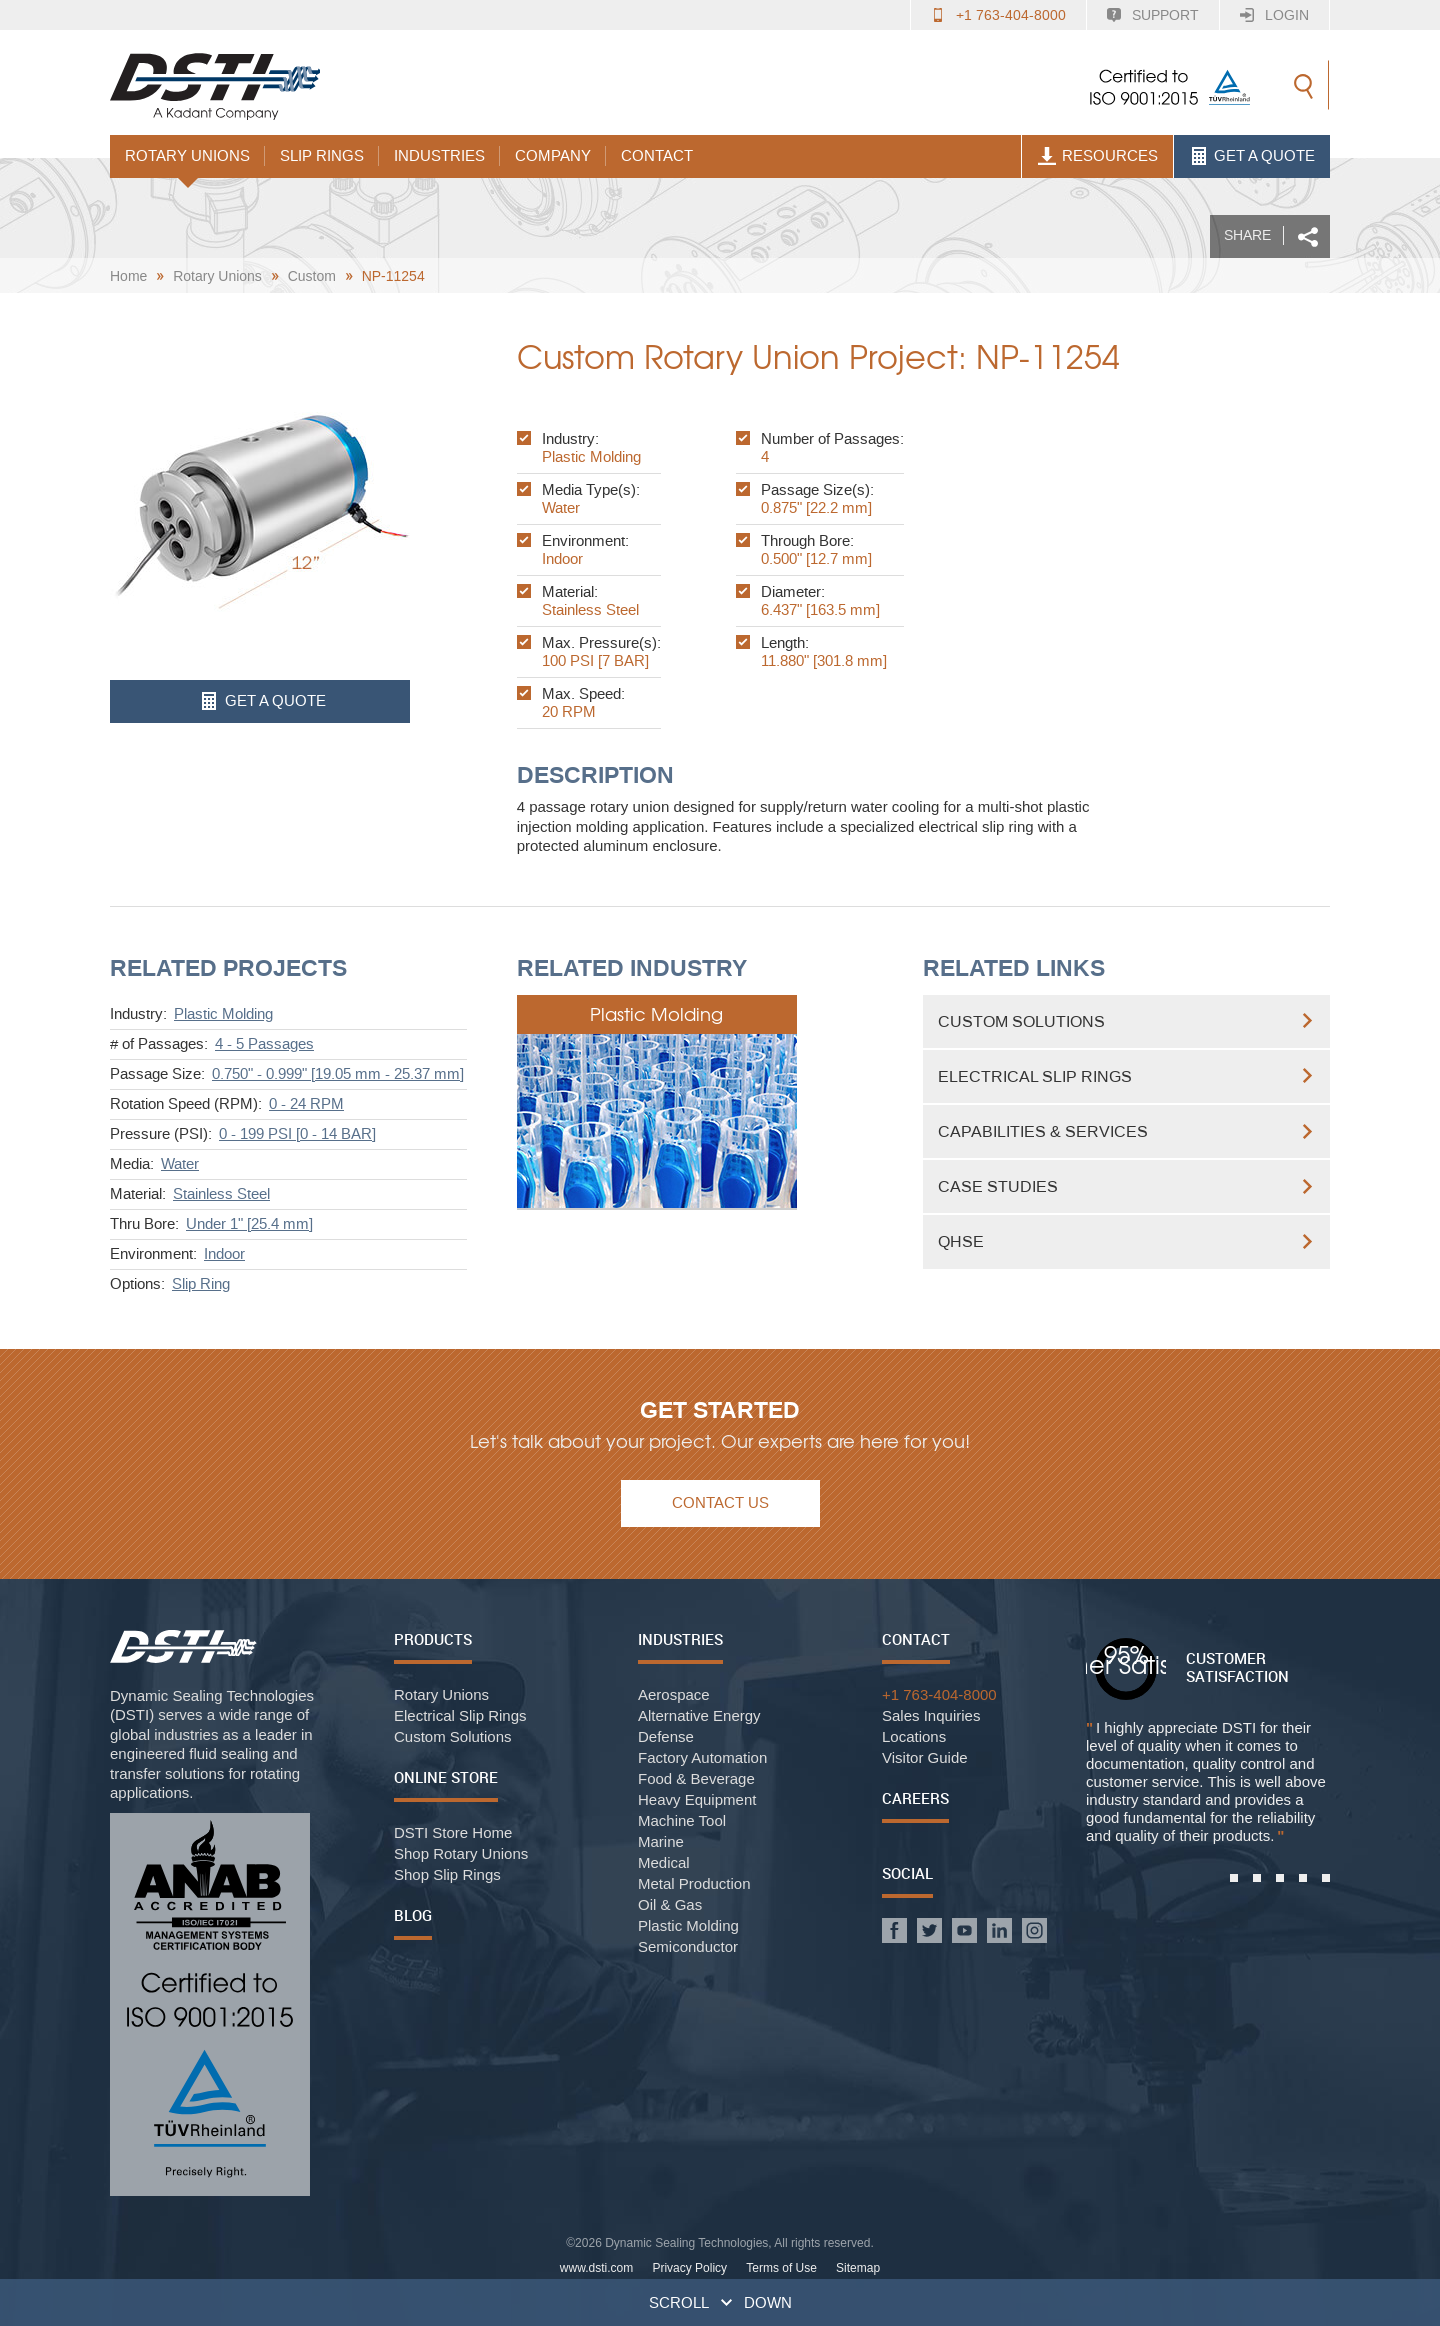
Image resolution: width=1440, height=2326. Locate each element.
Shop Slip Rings (447, 1874)
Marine (661, 1841)
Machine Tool (682, 1820)
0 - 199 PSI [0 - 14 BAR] (297, 1134)
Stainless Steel (221, 1194)
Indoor (224, 1254)
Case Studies (998, 1186)
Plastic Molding (223, 1014)
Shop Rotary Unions (461, 1853)
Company (553, 156)
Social (907, 1873)
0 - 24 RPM (306, 1104)
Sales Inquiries (931, 1715)
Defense (666, 1736)
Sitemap (858, 2268)
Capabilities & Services (1043, 1131)
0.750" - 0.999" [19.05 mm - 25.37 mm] (338, 1074)
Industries (439, 156)
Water (180, 1164)
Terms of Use (781, 2268)
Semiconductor (688, 1946)
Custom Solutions (1021, 1021)
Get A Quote (1257, 156)
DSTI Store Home (453, 1832)
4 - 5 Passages (264, 1044)
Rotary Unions (187, 156)
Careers (915, 1798)
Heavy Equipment (697, 1799)
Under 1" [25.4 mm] (249, 1224)
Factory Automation (702, 1757)
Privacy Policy (689, 2268)
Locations (914, 1736)
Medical (664, 1862)
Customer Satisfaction (1237, 1667)
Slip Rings (322, 156)
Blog (413, 1915)
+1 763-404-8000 (1011, 15)
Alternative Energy (699, 1715)
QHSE (961, 1241)
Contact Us (720, 1503)
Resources (1102, 156)
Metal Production (694, 1883)
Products (433, 1639)
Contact (657, 156)
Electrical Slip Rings (1035, 1076)
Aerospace (674, 1694)
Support (1165, 15)
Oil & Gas (670, 1904)
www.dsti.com (596, 2268)
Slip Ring (201, 1284)
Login (1287, 15)
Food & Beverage (696, 1778)
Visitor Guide (925, 1757)
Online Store (446, 1777)
